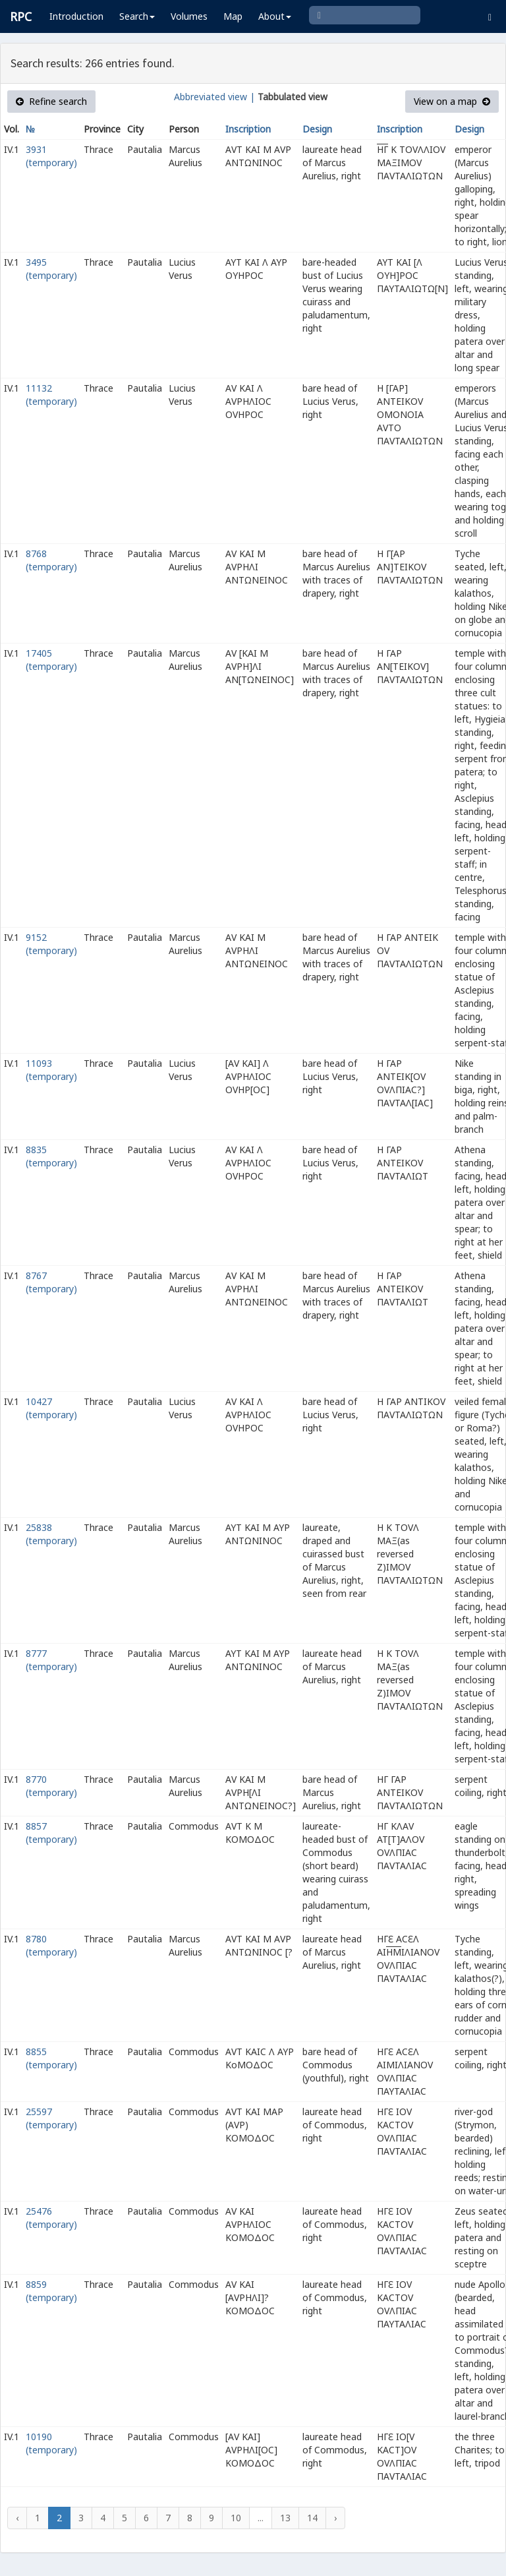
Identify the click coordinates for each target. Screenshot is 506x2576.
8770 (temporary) (51, 1786)
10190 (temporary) (51, 2443)
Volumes (189, 16)
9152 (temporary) (51, 944)
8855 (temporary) (51, 2058)
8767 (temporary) (51, 1282)
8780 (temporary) (51, 1945)
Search (137, 16)
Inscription (248, 129)
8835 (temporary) (51, 1156)
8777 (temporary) (51, 1660)
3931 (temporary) (51, 156)
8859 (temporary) (51, 2291)
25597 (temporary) (51, 2118)
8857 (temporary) (51, 1832)
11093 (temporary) (51, 1070)
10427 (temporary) (51, 1408)
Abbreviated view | (214, 96)
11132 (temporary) (51, 394)
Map (232, 16)
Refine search (51, 101)
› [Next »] (335, 2517)
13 (285, 2517)
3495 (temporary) (51, 269)
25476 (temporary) (51, 2218)
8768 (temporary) (51, 560)
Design (317, 129)
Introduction (76, 16)
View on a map (452, 101)
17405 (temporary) (51, 660)
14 (312, 2517)
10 (236, 2517)
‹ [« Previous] (17, 2517)
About (274, 16)
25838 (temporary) (51, 1534)
